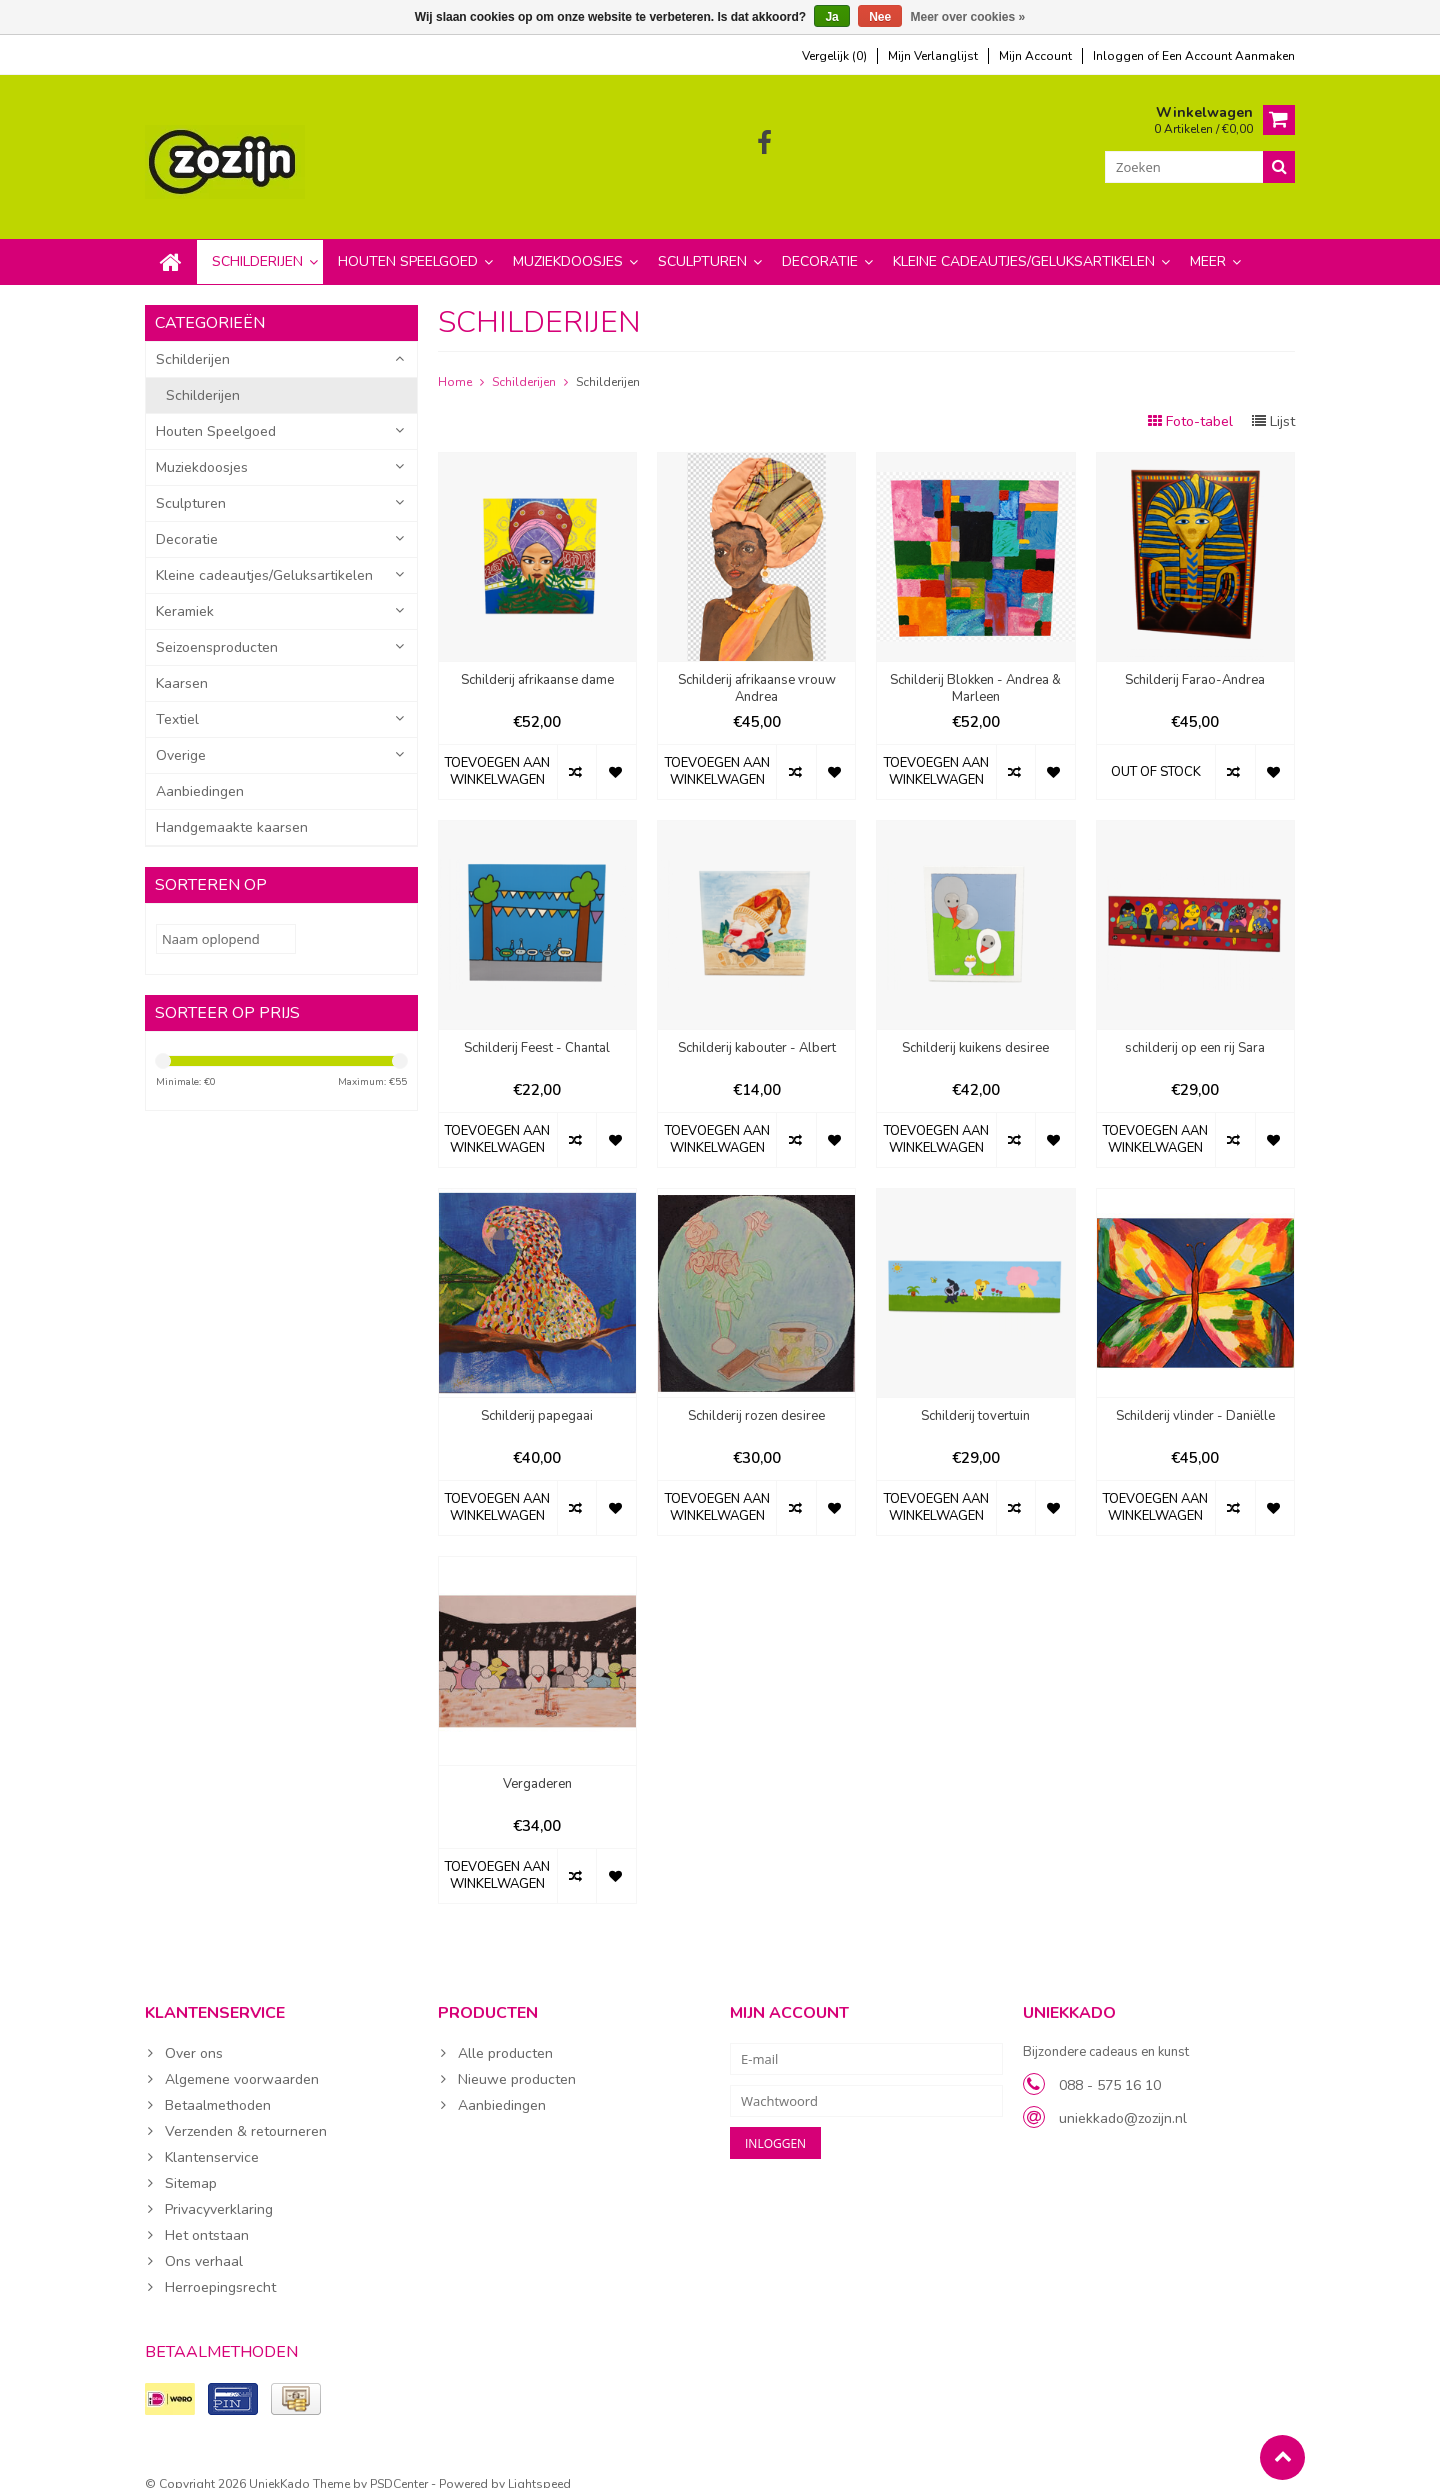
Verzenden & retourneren (246, 2111)
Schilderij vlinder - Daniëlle (1195, 1396)
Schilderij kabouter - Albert (757, 1028)
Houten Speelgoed (408, 241)
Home (455, 362)
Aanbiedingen (200, 771)
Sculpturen (702, 241)
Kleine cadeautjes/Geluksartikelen (1024, 241)
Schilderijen (257, 241)
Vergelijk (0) (834, 56)
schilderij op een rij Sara (1195, 1028)
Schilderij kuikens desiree (975, 1028)
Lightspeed (539, 2464)
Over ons (194, 2033)
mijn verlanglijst (933, 56)
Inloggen (1120, 56)
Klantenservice (212, 2137)
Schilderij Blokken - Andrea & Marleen (975, 669)
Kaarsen (182, 663)
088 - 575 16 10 (1110, 2065)
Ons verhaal (204, 2241)
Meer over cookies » (968, 17)
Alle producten (505, 2033)
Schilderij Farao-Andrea (1195, 660)
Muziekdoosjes (568, 241)
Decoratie (820, 241)
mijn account (1035, 56)
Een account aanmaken (1228, 56)
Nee (880, 17)
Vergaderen (537, 1764)
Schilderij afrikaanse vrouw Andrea (757, 669)
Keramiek (185, 591)
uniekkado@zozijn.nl (1123, 2098)
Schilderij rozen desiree (756, 1396)
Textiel (177, 699)
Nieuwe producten (517, 2059)
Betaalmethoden (218, 2085)
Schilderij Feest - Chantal (537, 1028)
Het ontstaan (207, 2215)
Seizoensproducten (217, 627)
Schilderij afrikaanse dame (537, 660)
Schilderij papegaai (537, 1396)
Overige (181, 735)
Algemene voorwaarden (242, 2059)
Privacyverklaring (219, 2189)
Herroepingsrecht (220, 2267)
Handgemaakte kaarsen (232, 807)
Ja (831, 17)
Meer (1208, 241)
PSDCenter (399, 2464)
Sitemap (191, 2163)
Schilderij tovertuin (975, 1396)
